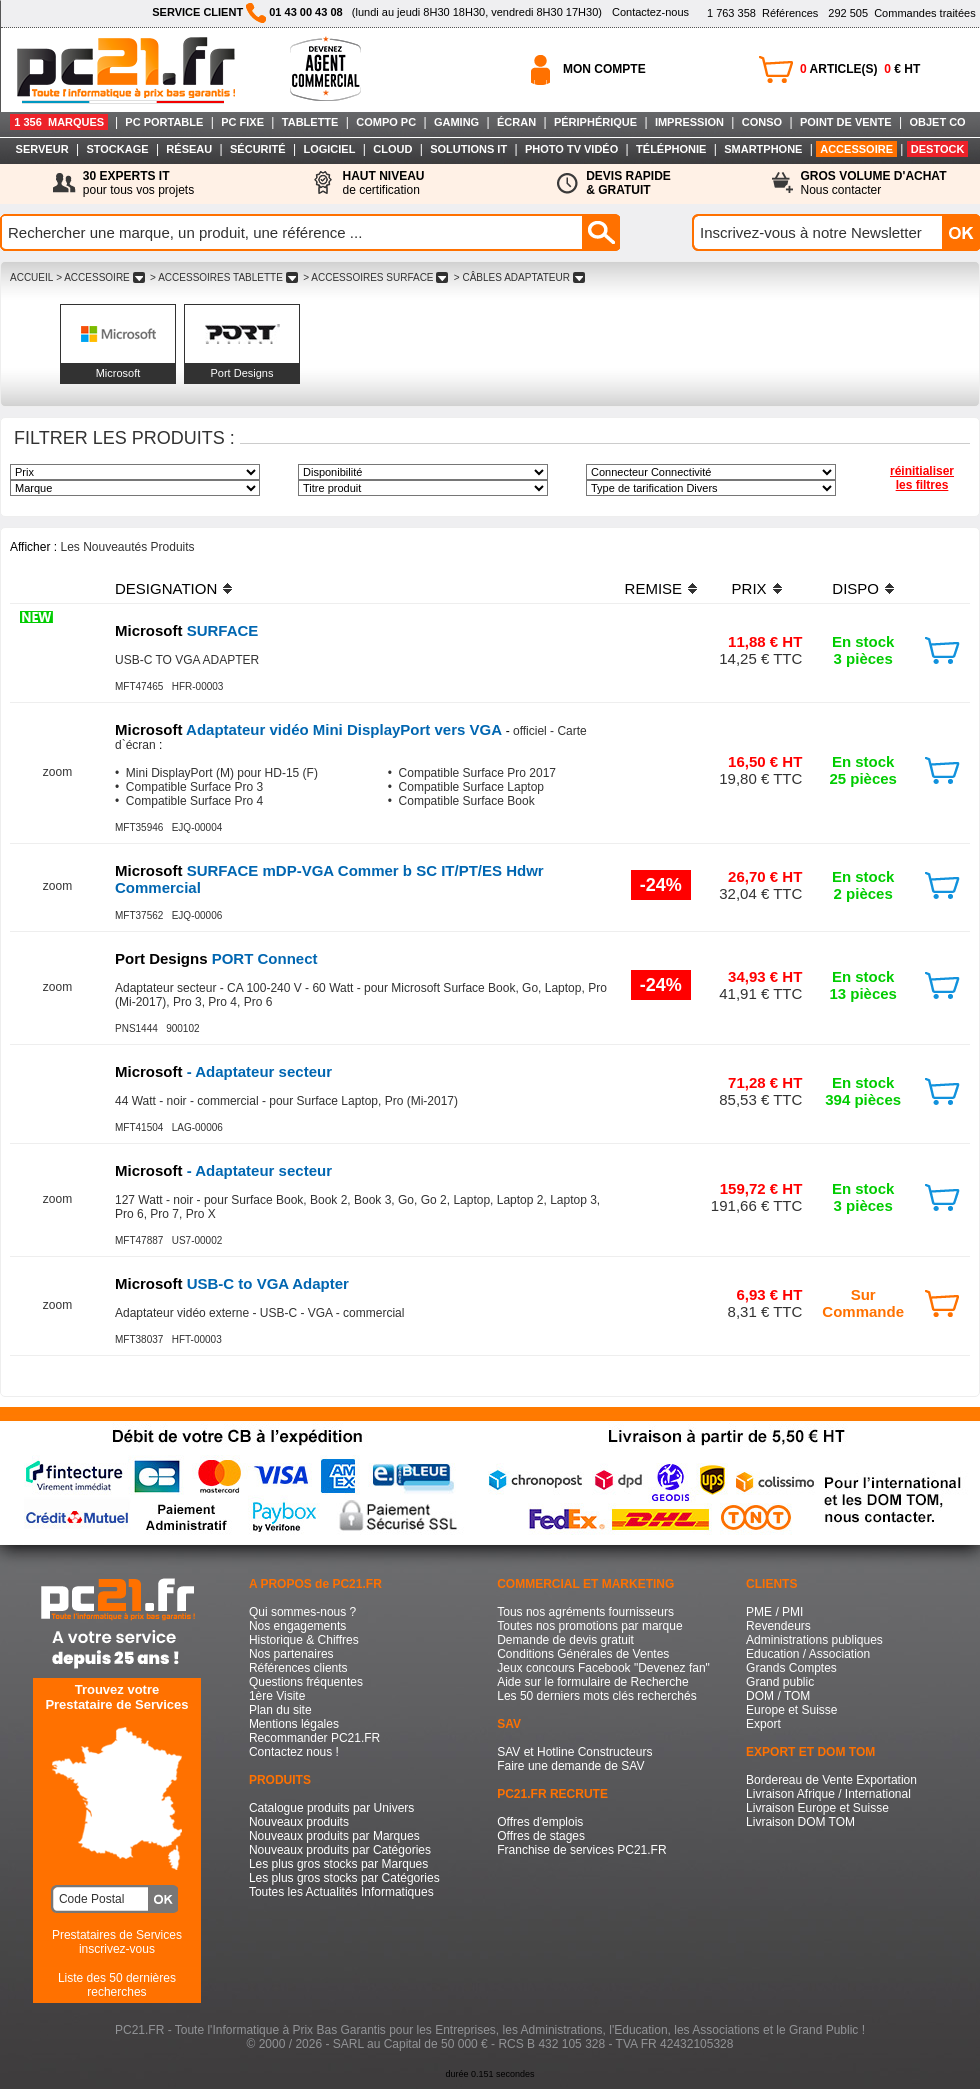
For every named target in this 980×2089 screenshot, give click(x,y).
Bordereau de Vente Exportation (831, 1780)
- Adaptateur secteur (223, 1071)
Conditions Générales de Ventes (583, 1654)
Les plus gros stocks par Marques (338, 1864)
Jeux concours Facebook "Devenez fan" (603, 1668)
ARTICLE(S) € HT (860, 69)
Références (762, 13)
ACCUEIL (31, 277)
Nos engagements (297, 1626)
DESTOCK (938, 149)
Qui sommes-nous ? (302, 1612)
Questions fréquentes (306, 1682)
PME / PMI (774, 1612)
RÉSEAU (189, 149)
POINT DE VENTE (846, 122)
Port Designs (242, 373)
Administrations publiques (814, 1640)
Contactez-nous (650, 12)
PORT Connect (216, 958)
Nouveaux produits (299, 1822)
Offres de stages (541, 1836)
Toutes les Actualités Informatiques (341, 1892)
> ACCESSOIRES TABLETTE (223, 277)
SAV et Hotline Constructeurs (574, 1752)
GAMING (456, 122)
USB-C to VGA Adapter (232, 1283)
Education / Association (808, 1654)
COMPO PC (386, 122)
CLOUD (392, 149)
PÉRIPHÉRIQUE (595, 122)
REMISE (654, 588)
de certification (383, 183)
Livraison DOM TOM (800, 1822)
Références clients (298, 1668)
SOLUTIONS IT (468, 149)
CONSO (762, 122)
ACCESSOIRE (856, 149)
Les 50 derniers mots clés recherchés (596, 1696)
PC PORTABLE (164, 122)
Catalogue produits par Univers (331, 1808)
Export (763, 1724)
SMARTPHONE (763, 149)
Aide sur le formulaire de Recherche (592, 1682)
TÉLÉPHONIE (671, 149)
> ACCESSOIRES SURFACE (375, 277)
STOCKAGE (117, 149)
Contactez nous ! (294, 1752)
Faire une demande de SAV (570, 1766)
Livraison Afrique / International (828, 1794)
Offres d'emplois (540, 1822)
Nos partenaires (291, 1654)
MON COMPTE (604, 69)
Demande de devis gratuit (565, 1640)
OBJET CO (937, 122)
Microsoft (118, 373)
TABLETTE (310, 122)
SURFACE (186, 630)
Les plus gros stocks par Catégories (344, 1878)
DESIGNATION (166, 588)
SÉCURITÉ (258, 149)
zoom (57, 772)
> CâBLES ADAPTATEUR (519, 277)
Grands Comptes (791, 1668)
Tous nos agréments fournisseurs (585, 1612)
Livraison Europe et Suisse (817, 1808)
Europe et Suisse (791, 1710)
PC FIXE (242, 122)
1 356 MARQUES (59, 122)
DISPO (855, 588)
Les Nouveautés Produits (127, 547)
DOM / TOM (778, 1696)
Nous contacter (874, 183)
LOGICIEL (329, 149)
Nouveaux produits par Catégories (340, 1850)
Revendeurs (778, 1626)
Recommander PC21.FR (314, 1738)
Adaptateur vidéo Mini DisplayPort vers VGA (310, 729)
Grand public (780, 1682)
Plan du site (280, 1710)
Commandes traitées (901, 13)
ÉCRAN (516, 122)
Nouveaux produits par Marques (334, 1836)
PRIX (749, 588)
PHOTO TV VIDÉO (571, 149)
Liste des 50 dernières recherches (117, 1985)
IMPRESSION (689, 122)
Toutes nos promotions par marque (589, 1626)
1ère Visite (277, 1696)
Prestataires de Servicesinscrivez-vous (117, 1942)
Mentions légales (294, 1724)
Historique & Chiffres (304, 1640)
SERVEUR (42, 149)
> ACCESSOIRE (100, 277)
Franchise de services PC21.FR (581, 1850)
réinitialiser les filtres (922, 478)
